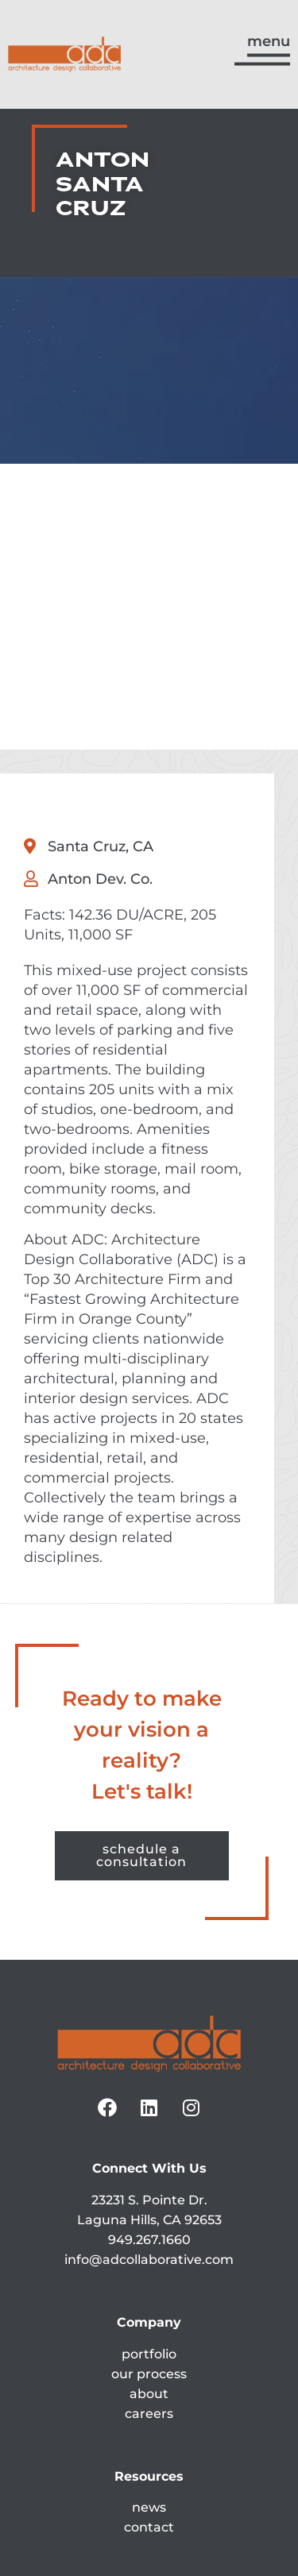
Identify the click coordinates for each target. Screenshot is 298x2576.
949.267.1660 (149, 2065)
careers (149, 2238)
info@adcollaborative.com (149, 2084)
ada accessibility (149, 2447)
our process (149, 2199)
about (149, 2219)
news (149, 2333)
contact (149, 2353)
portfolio (149, 2179)
